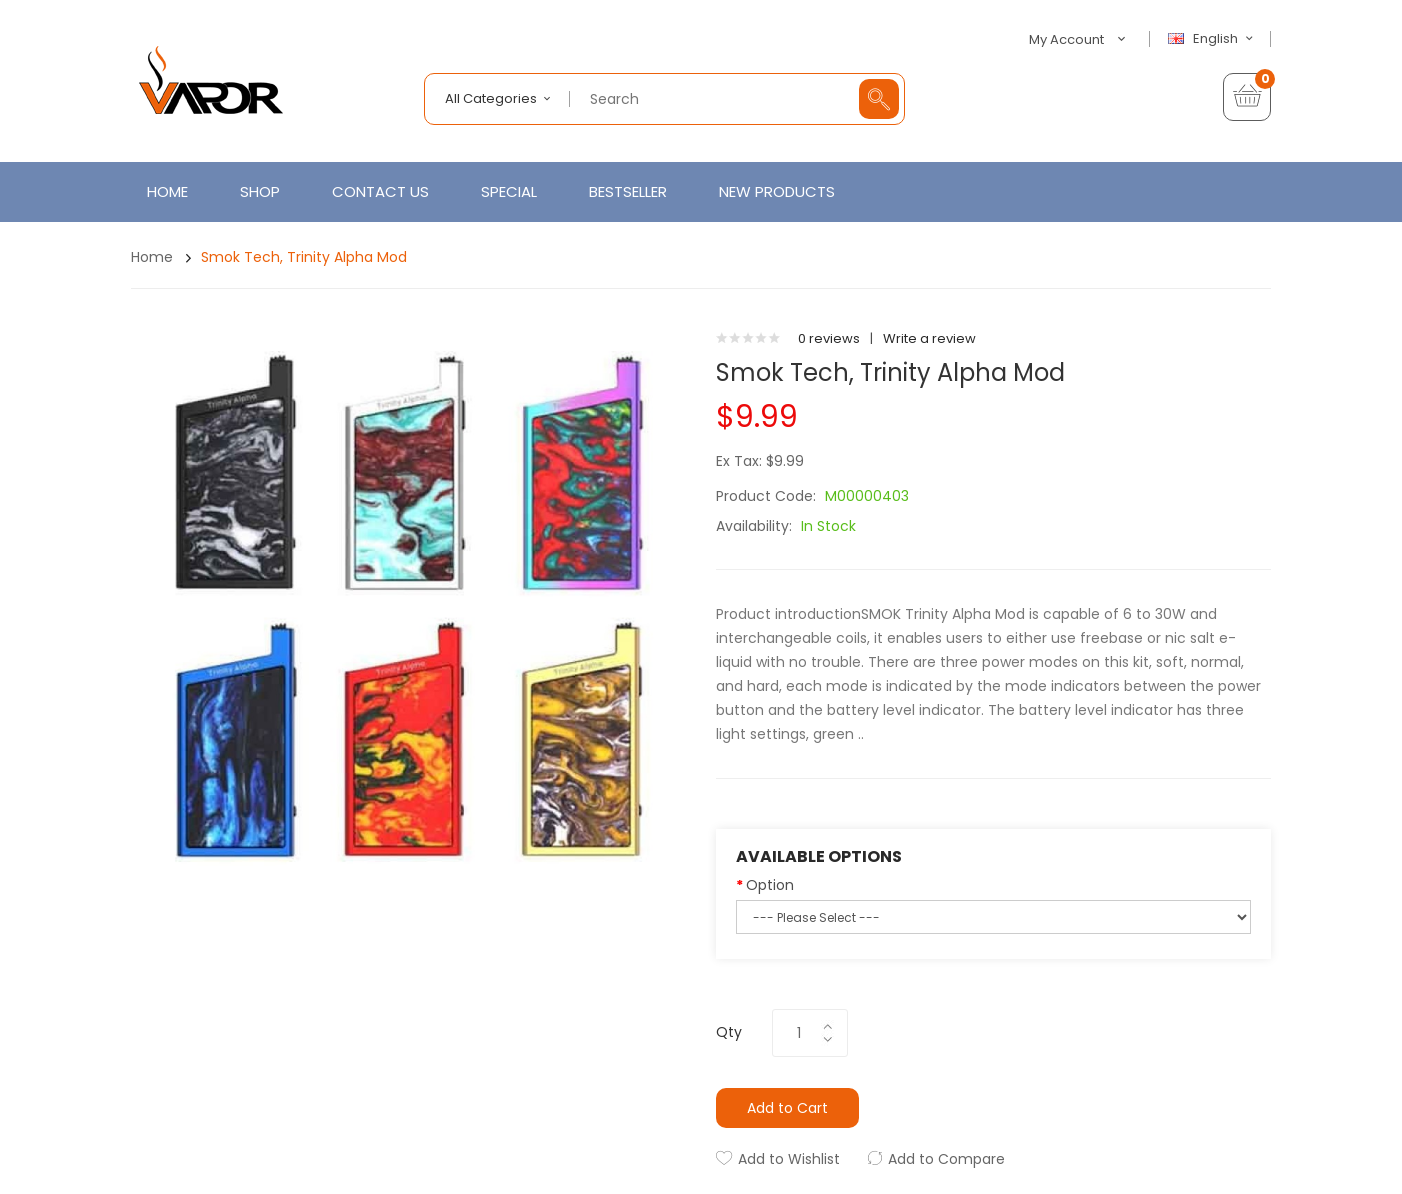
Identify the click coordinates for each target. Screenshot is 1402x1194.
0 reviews (829, 338)
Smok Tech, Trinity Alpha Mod (304, 257)
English (1213, 39)
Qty (729, 1032)
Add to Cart (787, 1108)
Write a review (929, 338)
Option (770, 885)
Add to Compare (946, 1159)
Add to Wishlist (789, 1159)
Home (152, 257)
